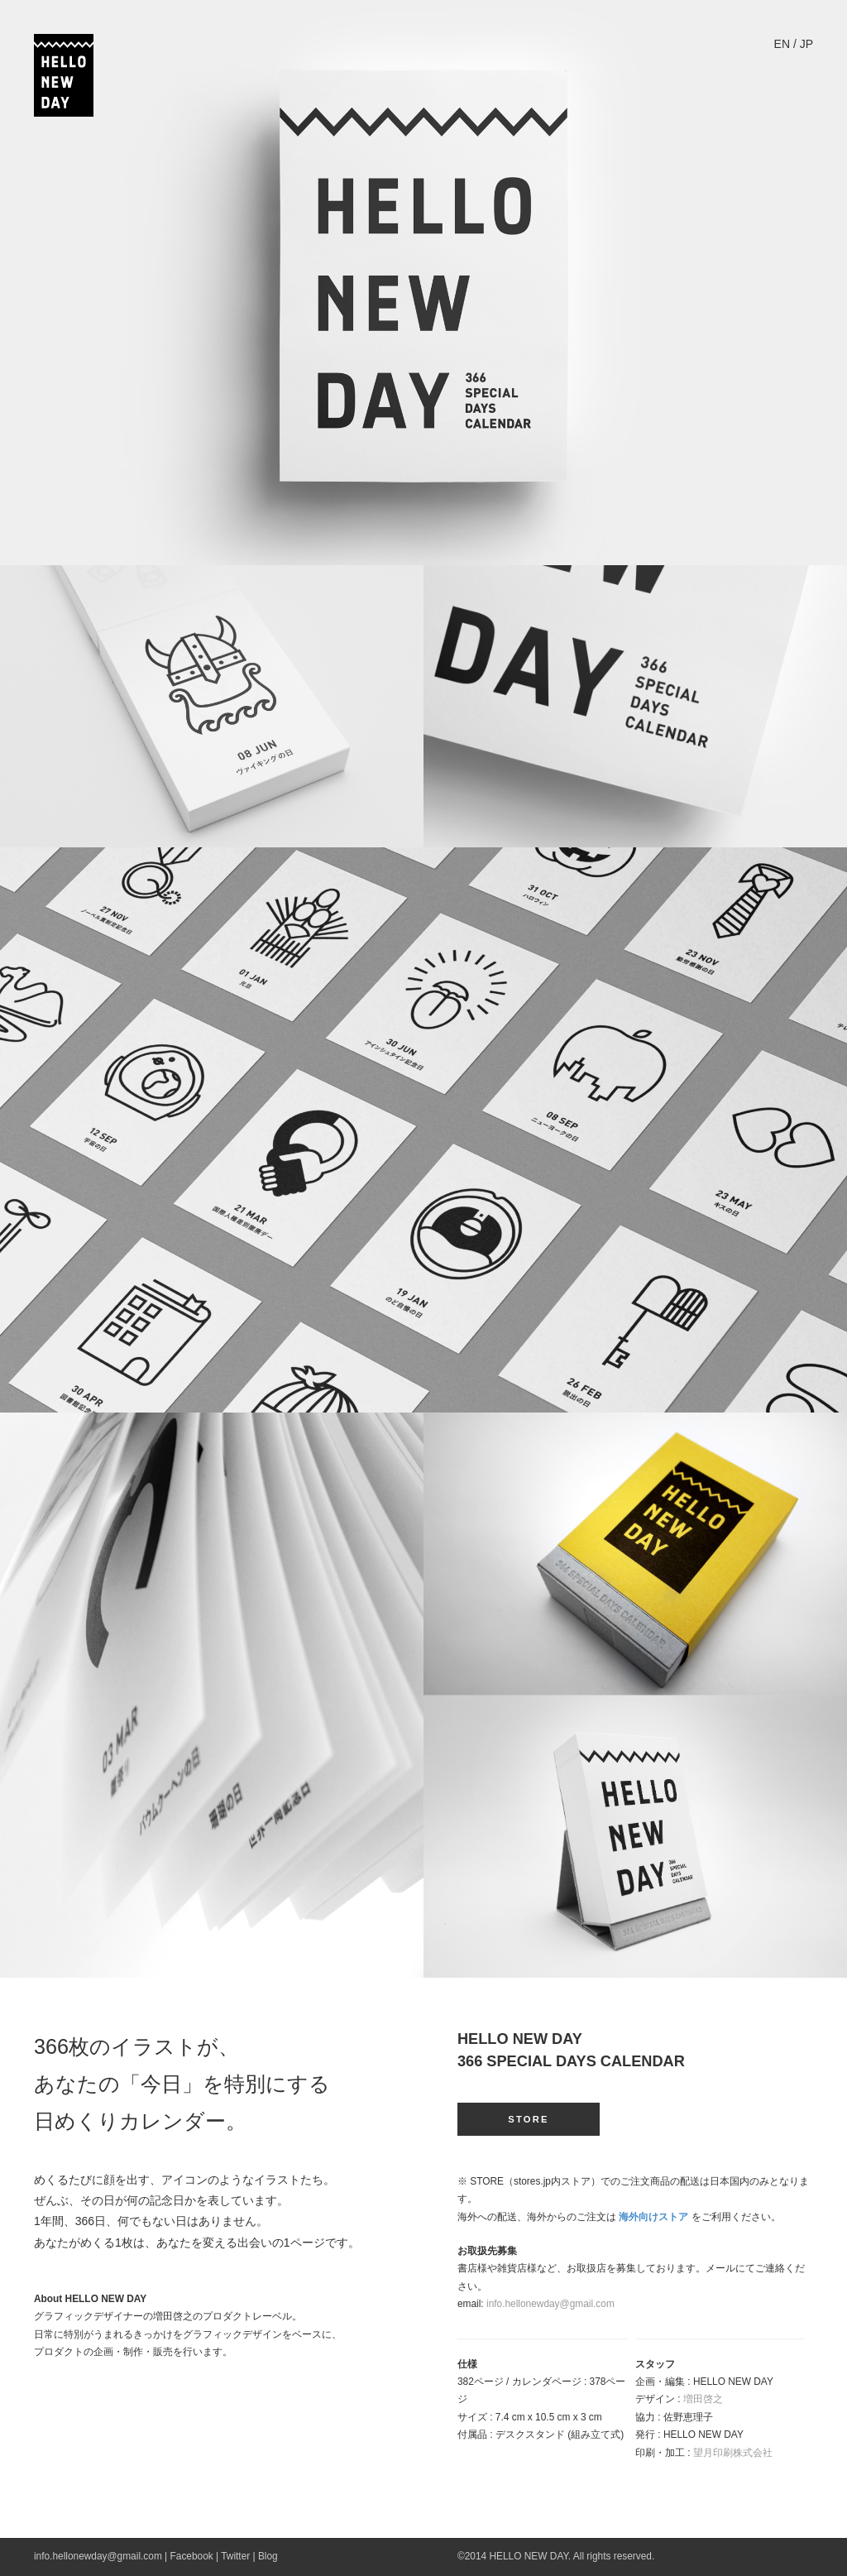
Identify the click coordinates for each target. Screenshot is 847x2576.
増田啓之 (703, 2399)
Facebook (191, 2556)
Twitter (235, 2556)
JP (806, 43)
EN (782, 43)
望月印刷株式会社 (733, 2452)
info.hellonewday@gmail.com (550, 2304)
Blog (268, 2556)
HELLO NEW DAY (528, 2556)
